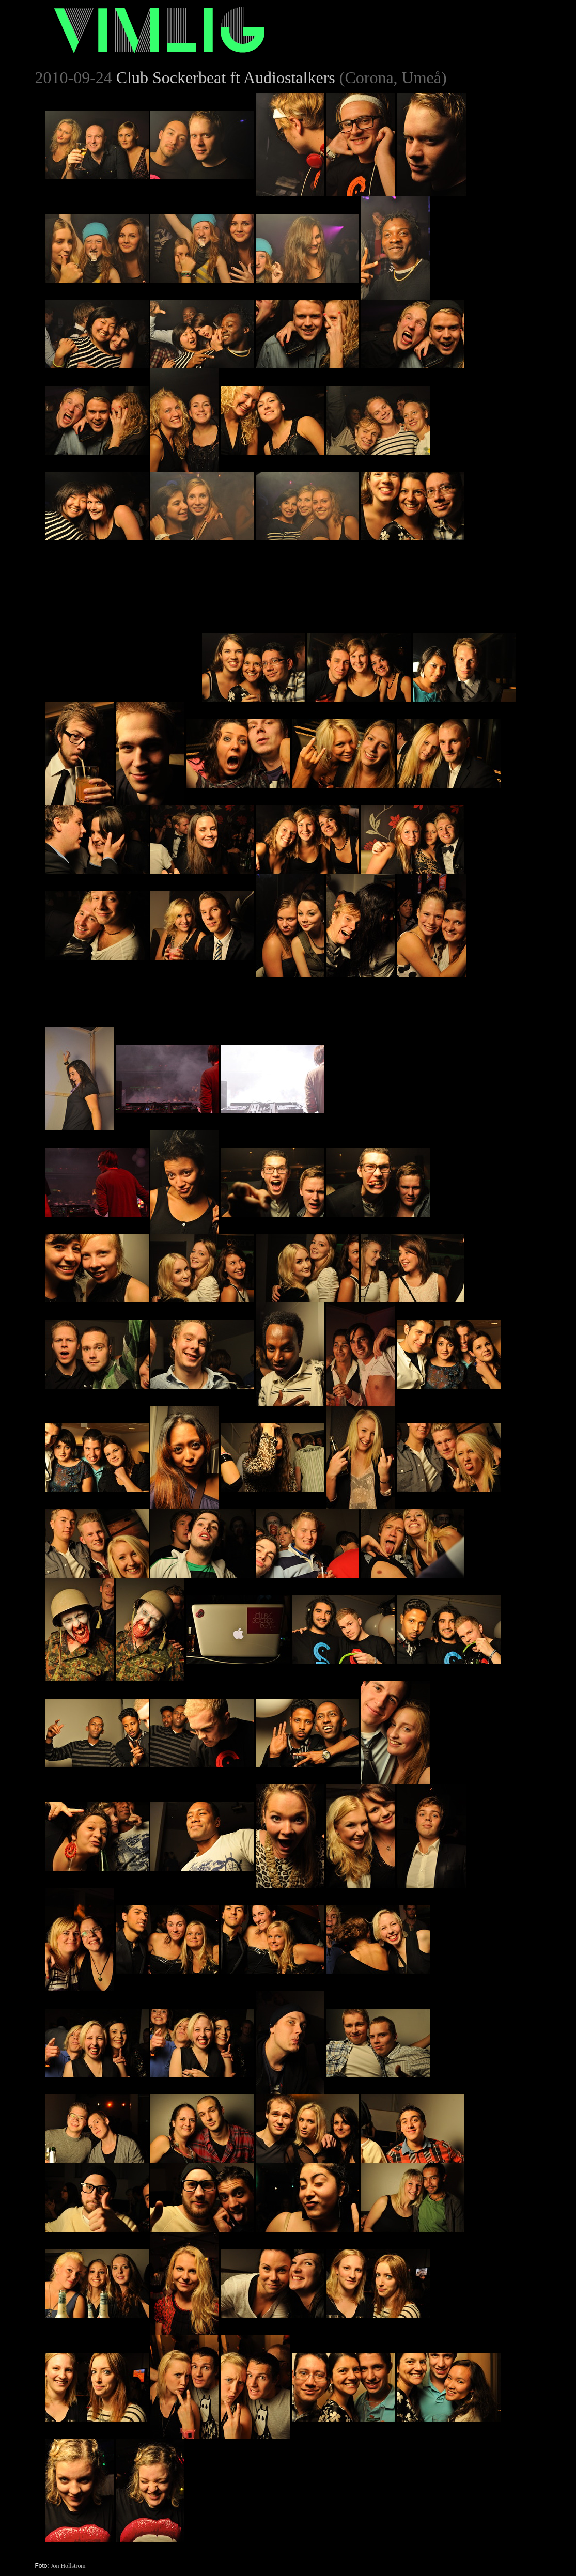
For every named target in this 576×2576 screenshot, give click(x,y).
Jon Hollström (68, 2565)
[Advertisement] (122, 605)
